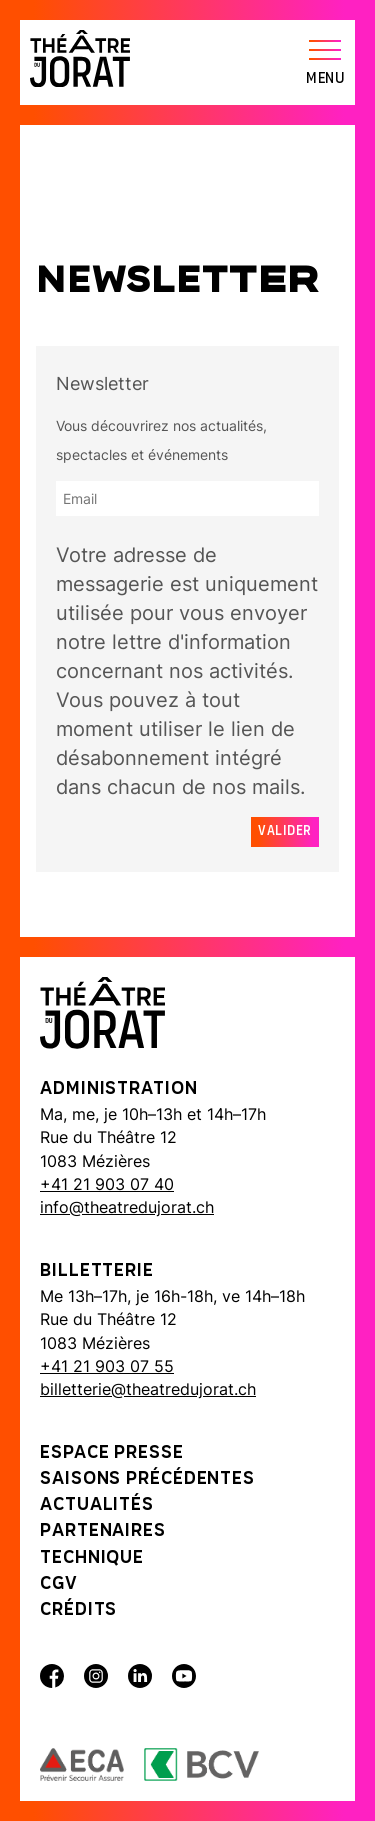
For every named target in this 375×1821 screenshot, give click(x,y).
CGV (59, 1584)
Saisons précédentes (147, 1479)
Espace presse (112, 1453)
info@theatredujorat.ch (127, 1207)
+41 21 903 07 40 (107, 1184)
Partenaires (103, 1531)
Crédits (78, 1610)
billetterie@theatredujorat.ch (148, 1389)
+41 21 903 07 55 (107, 1366)
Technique (92, 1558)
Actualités (97, 1505)
